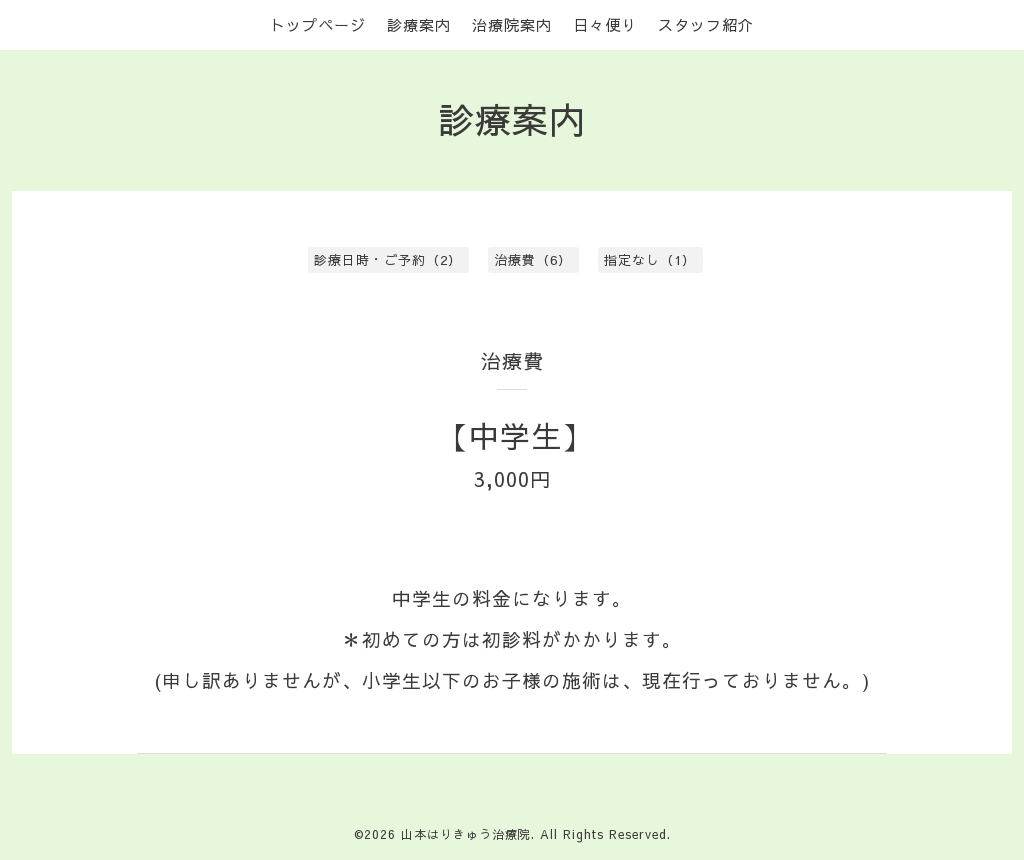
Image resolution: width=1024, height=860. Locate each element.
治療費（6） (533, 260)
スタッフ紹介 (706, 24)
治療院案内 (512, 24)
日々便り (605, 24)
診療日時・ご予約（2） (388, 260)
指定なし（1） (650, 260)
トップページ (318, 24)
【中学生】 (515, 435)
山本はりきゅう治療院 (466, 834)
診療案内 (419, 24)
